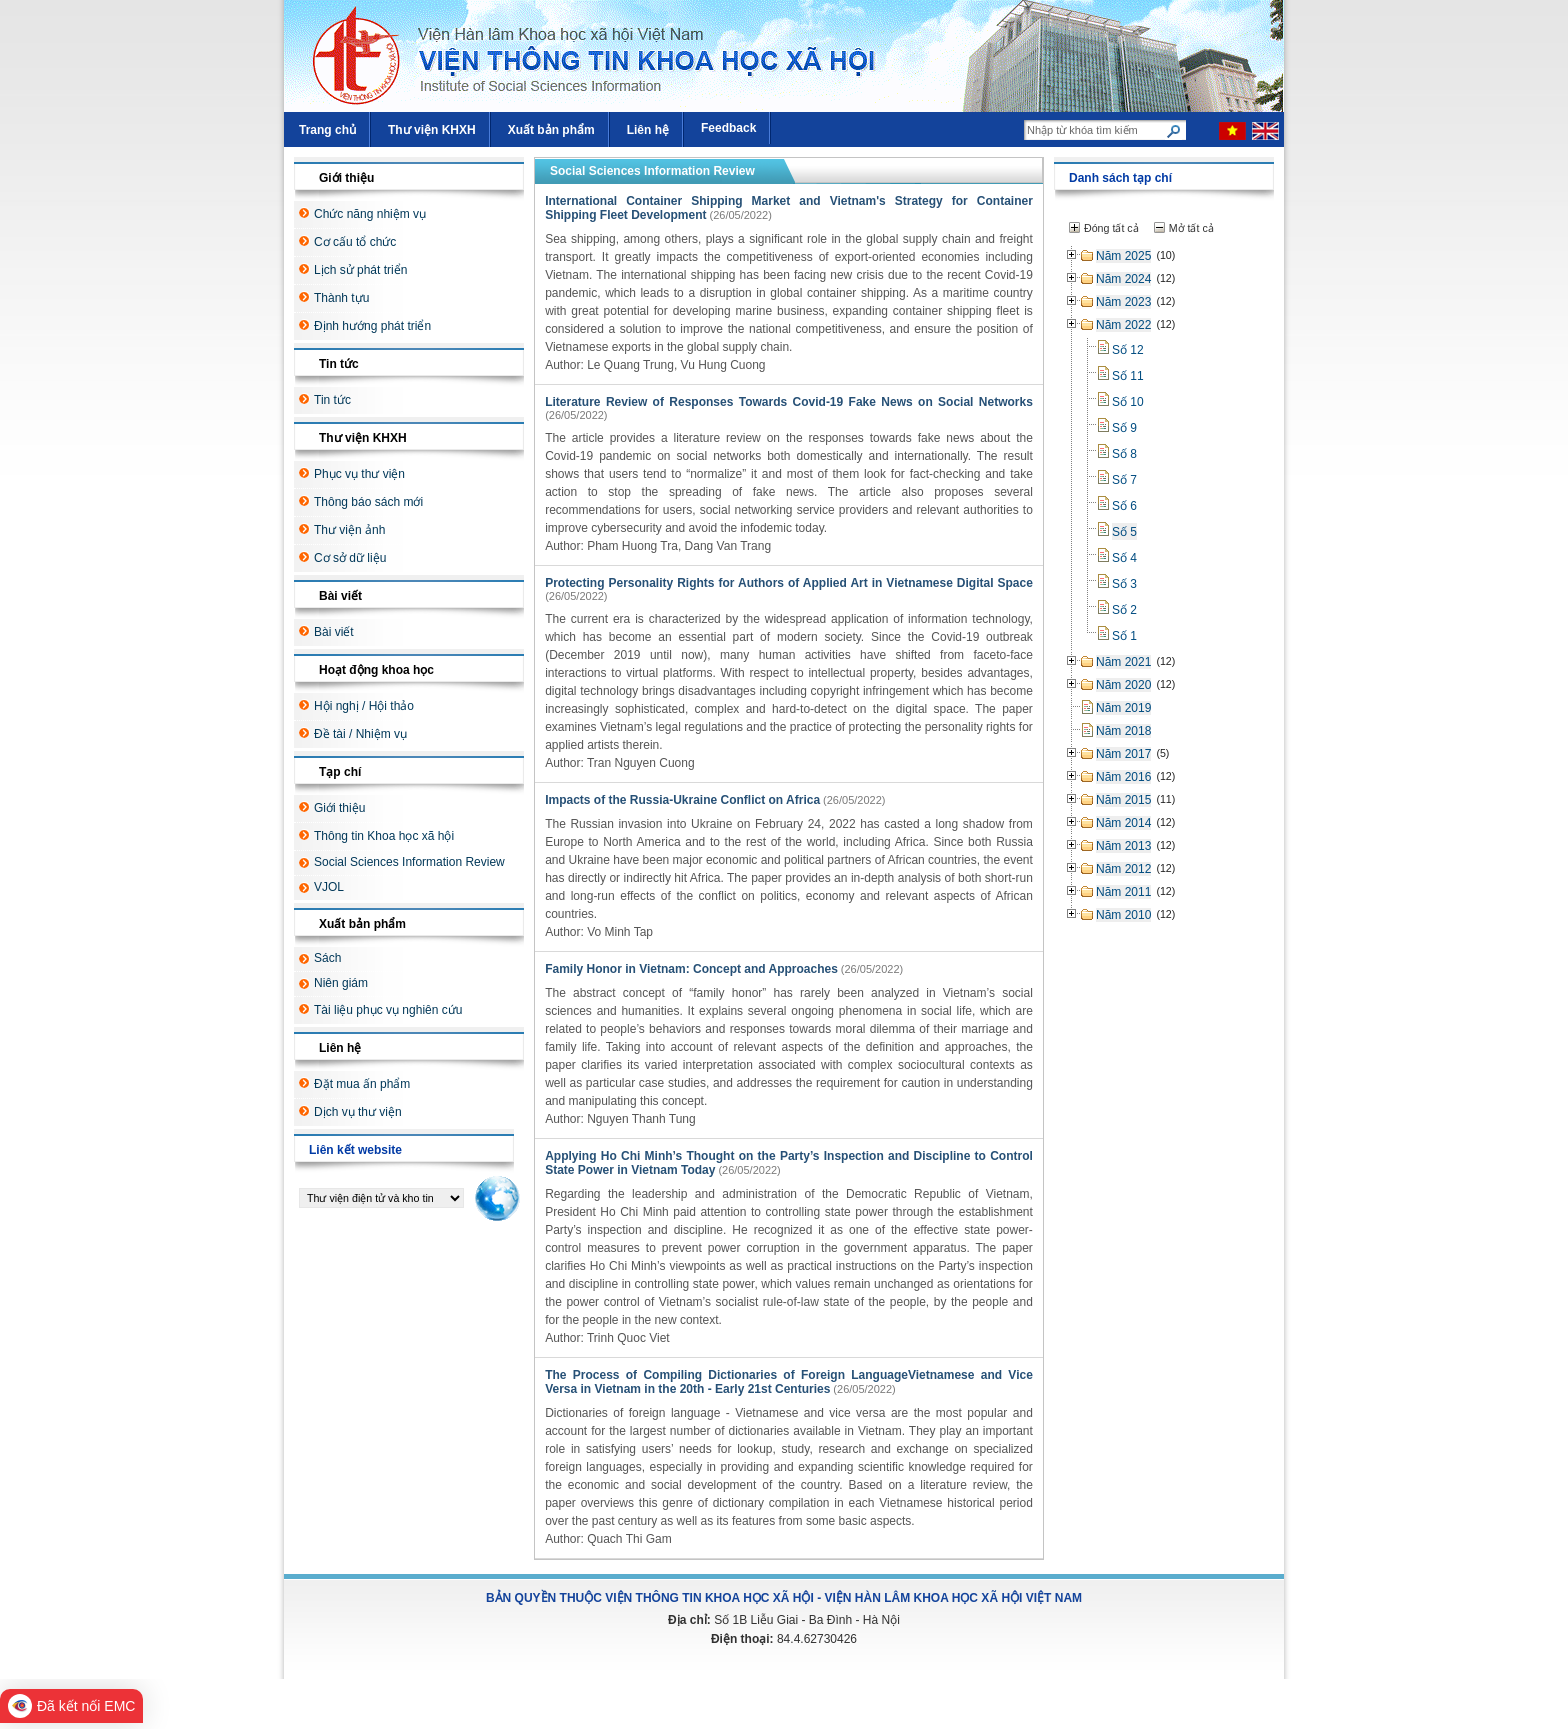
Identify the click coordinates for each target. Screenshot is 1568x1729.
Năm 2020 (1123, 685)
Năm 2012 (1123, 869)
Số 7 (1124, 480)
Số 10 (1128, 402)
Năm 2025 (1123, 256)
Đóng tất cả (1111, 228)
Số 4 (1124, 558)
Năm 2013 (1123, 846)
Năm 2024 (1123, 279)
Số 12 (1128, 350)
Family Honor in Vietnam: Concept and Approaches (691, 969)
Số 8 (1124, 454)
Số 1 (1124, 636)
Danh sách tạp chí (1120, 178)
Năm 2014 (1123, 823)
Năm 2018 (1123, 731)
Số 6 (1124, 506)
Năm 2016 (1123, 777)
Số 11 (1128, 376)
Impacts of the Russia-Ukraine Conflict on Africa (682, 800)
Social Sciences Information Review (652, 171)
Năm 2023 (1123, 302)
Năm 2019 (1123, 708)
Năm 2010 (1123, 915)
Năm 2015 (1123, 800)
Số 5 (1124, 532)
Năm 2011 (1123, 892)
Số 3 (1124, 584)
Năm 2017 (1123, 754)
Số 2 (1124, 610)
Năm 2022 (1123, 325)
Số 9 (1124, 428)
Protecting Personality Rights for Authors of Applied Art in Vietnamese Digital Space (789, 583)
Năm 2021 (1123, 662)
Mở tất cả (1191, 228)
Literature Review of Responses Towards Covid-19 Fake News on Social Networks (789, 402)
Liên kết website (355, 1150)
